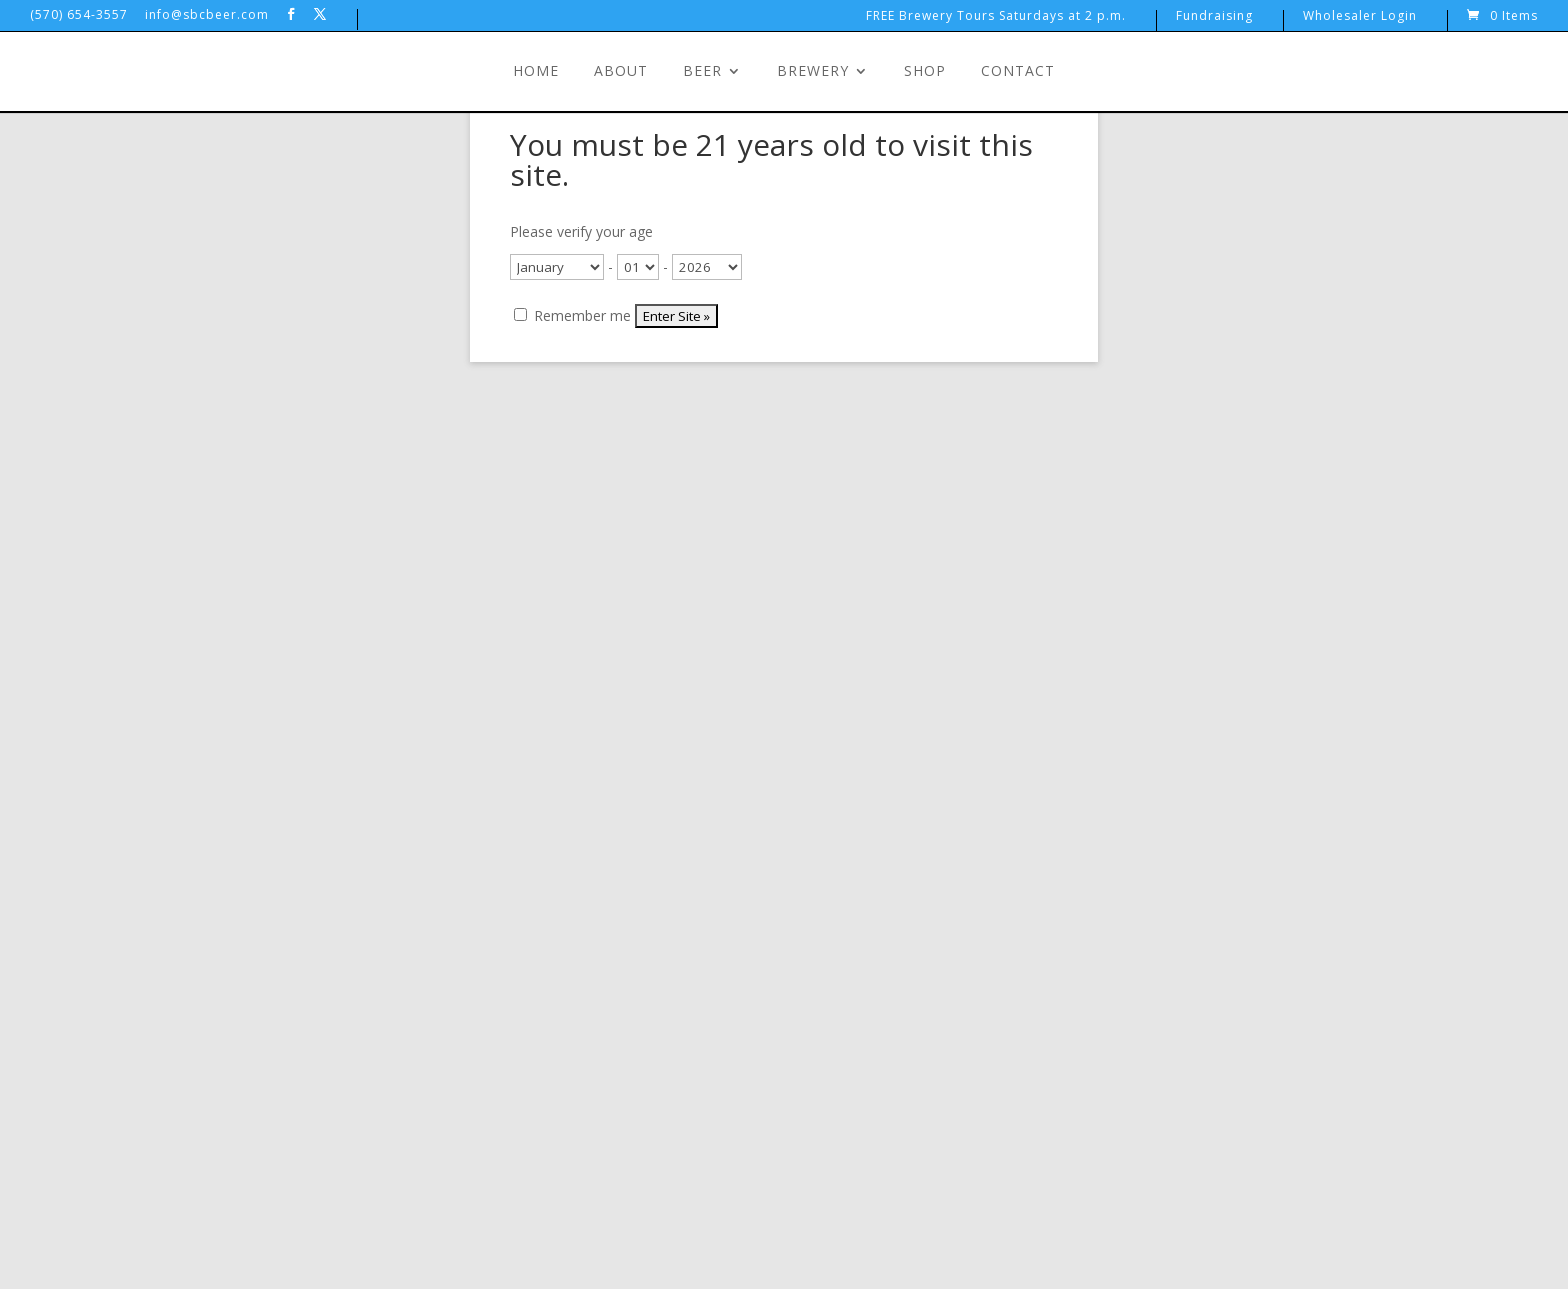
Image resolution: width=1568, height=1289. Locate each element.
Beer (702, 72)
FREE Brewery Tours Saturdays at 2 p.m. (996, 17)
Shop (925, 72)
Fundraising (1214, 17)
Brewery (813, 72)
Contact (1018, 72)
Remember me (572, 315)
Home (536, 72)
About (621, 72)
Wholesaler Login (1360, 17)
